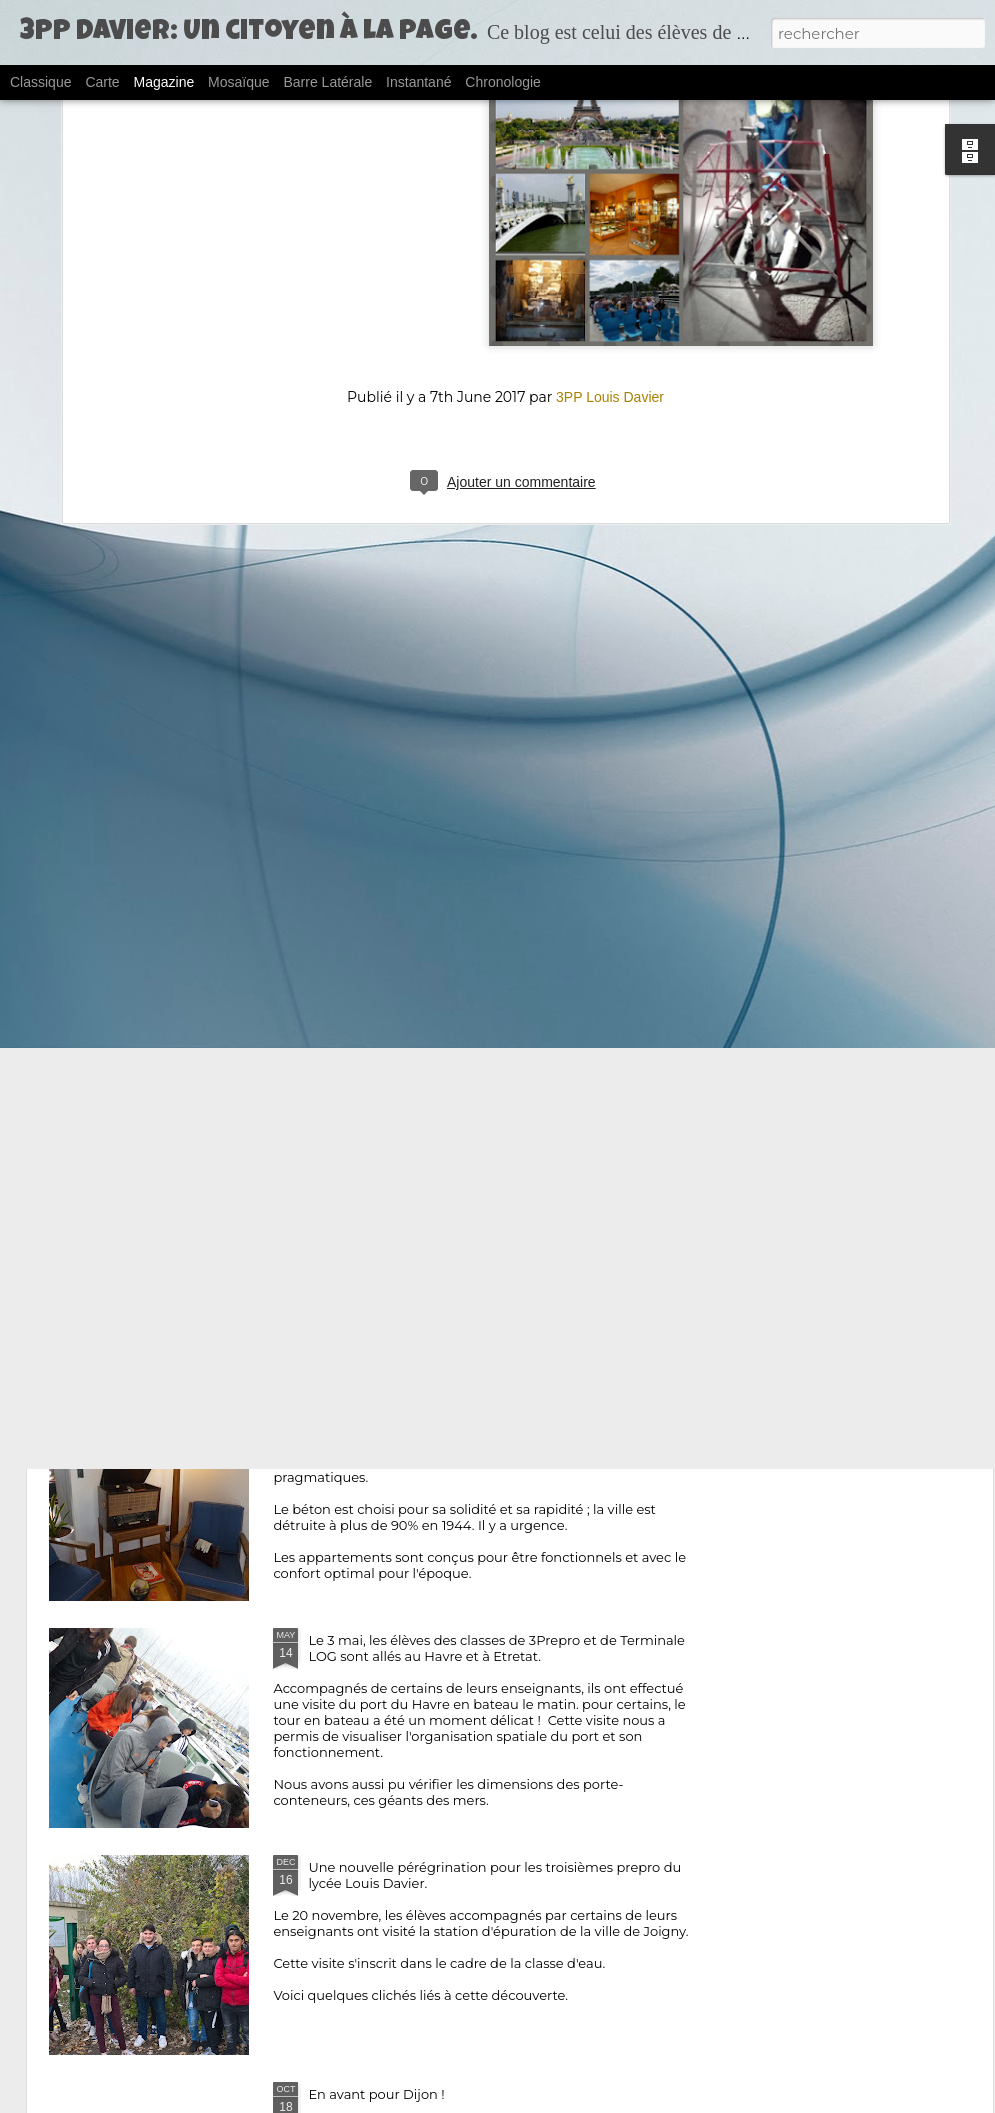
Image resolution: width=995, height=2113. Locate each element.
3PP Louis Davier (610, 175)
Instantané (418, 82)
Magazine (164, 82)
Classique (40, 82)
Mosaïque (238, 82)
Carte (102, 82)
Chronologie (503, 82)
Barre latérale (327, 82)
